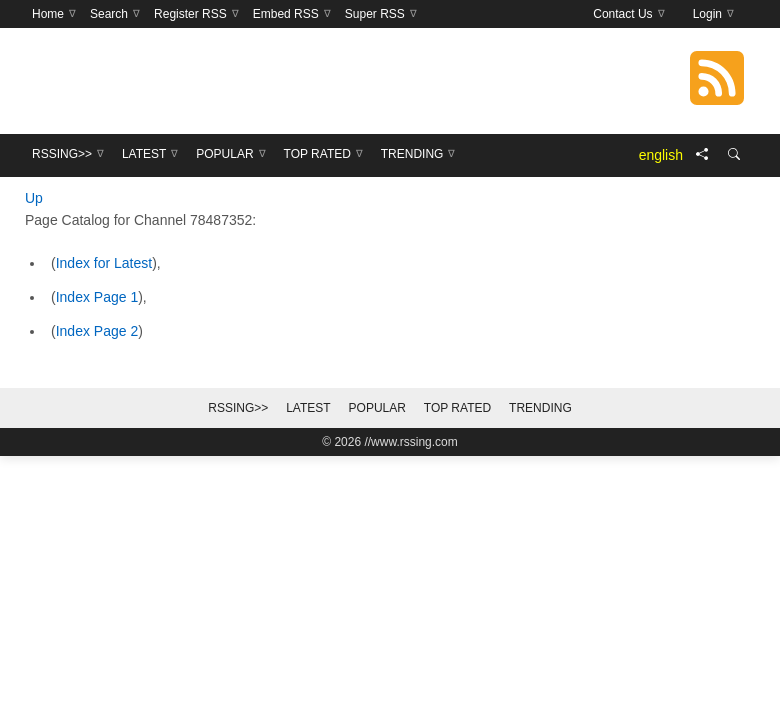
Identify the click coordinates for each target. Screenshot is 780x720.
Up (34, 198)
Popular (377, 408)
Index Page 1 (97, 297)
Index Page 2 (97, 331)
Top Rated (457, 408)
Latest (308, 408)
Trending (540, 408)
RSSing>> (238, 408)
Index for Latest (104, 263)
